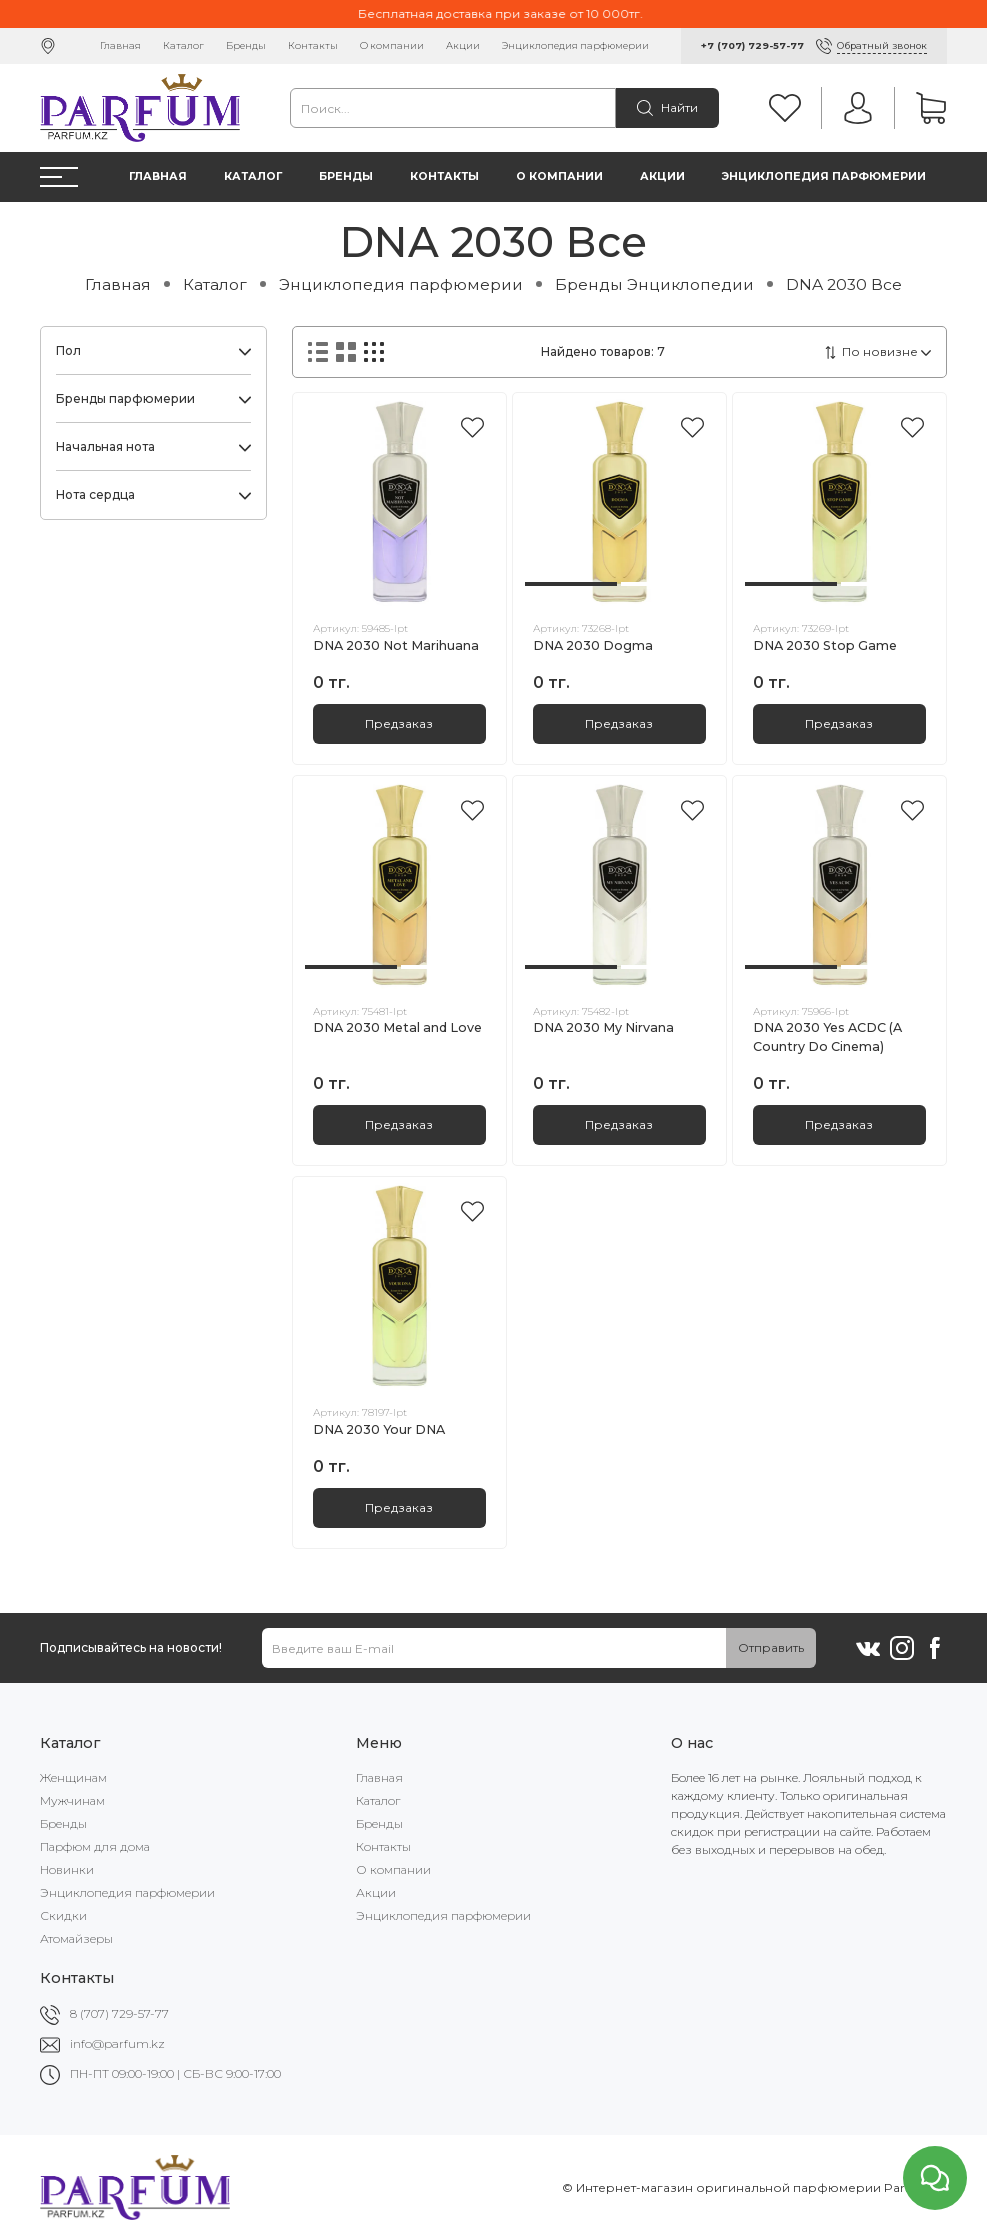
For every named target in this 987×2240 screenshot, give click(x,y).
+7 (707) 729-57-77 (752, 45)
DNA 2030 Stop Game (825, 645)
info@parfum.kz (117, 2043)
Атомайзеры (76, 1938)
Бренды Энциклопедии (654, 284)
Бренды (246, 45)
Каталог (183, 45)
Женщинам (73, 1777)
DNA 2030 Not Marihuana (396, 645)
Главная (120, 45)
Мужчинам (72, 1800)
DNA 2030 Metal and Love (397, 1027)
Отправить (771, 1647)
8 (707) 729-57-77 (119, 2013)
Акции (463, 45)
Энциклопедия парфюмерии (575, 45)
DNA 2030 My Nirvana (603, 1027)
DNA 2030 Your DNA (379, 1429)
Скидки (63, 1915)
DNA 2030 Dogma (593, 645)
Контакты (313, 45)
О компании (392, 45)
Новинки (67, 1869)
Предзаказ (399, 723)
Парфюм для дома (95, 1846)
